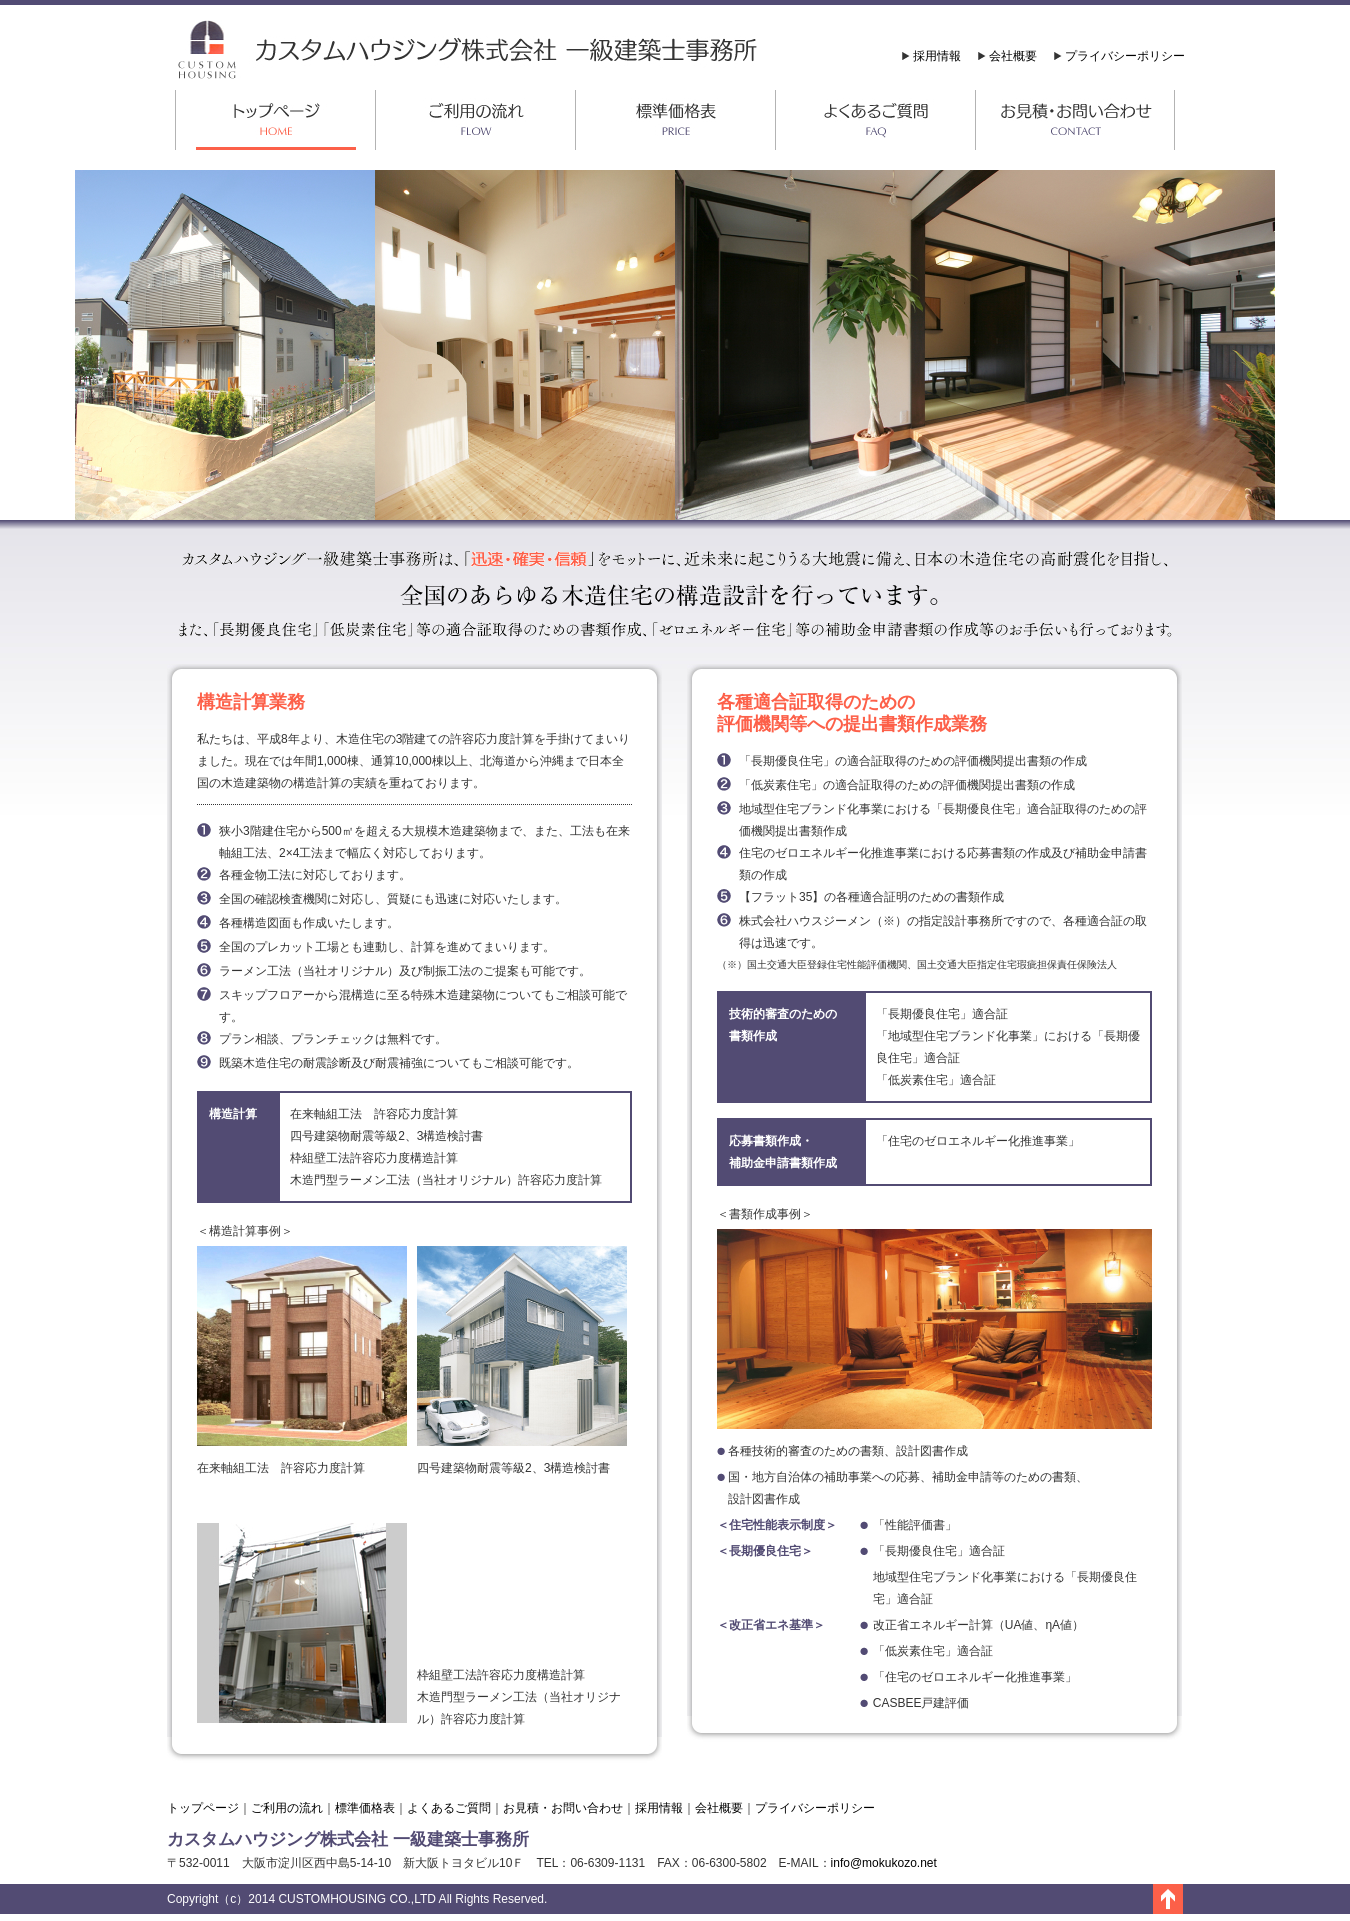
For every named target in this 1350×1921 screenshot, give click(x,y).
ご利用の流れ (287, 1808)
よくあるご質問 (449, 1808)
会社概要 (1013, 56)
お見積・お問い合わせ (563, 1808)
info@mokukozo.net (884, 1863)
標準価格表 (365, 1808)
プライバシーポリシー (1125, 56)
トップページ (203, 1808)
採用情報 (937, 56)
